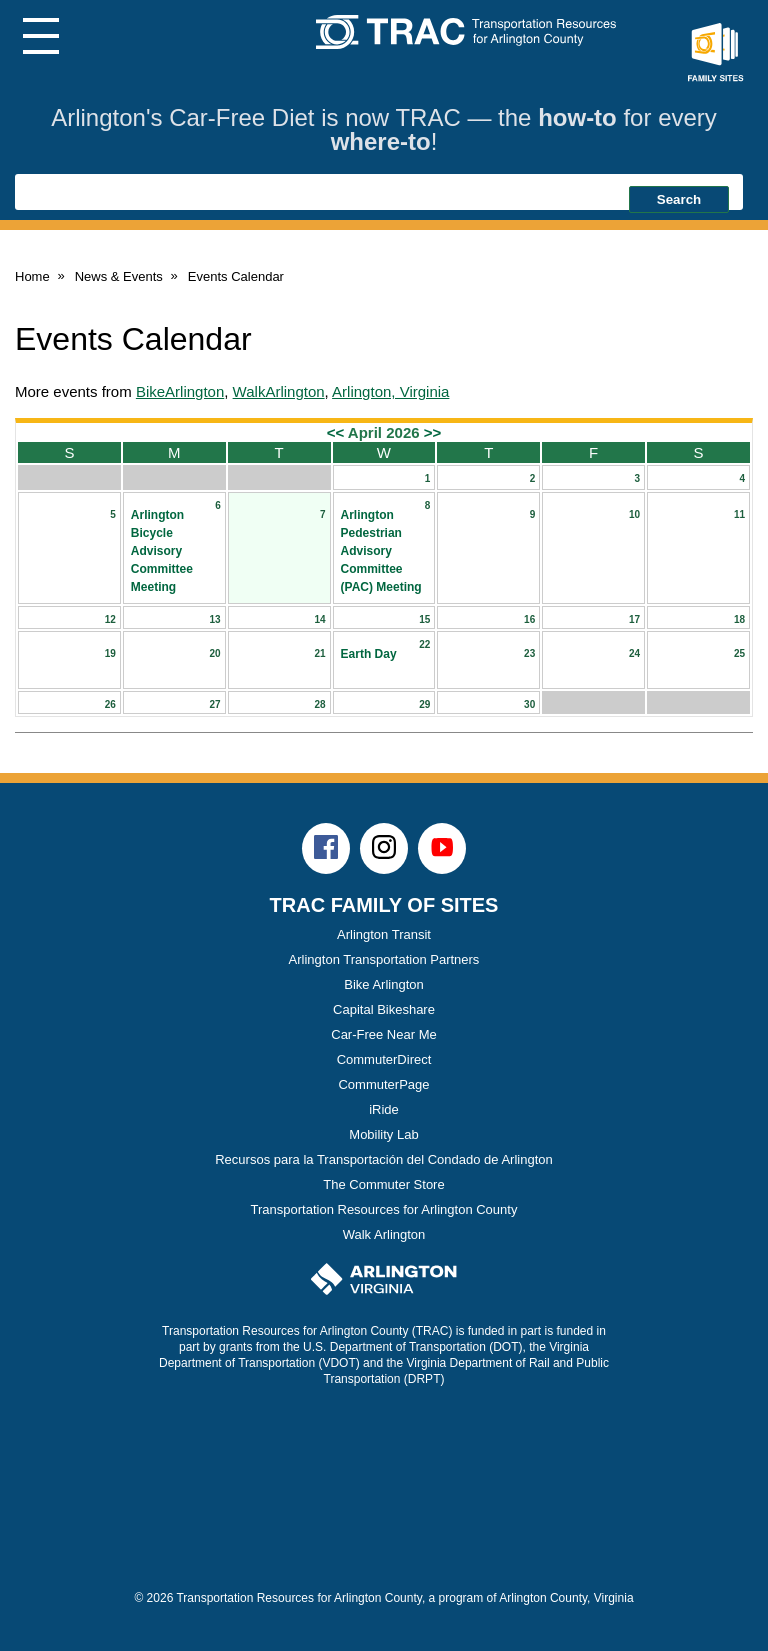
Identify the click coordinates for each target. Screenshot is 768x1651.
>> (433, 432)
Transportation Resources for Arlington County (384, 1209)
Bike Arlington (384, 984)
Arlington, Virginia (390, 391)
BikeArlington (180, 391)
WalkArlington (279, 391)
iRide (384, 1109)
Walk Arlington (384, 1234)
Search (679, 199)
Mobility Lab (383, 1134)
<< (336, 432)
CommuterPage (383, 1084)
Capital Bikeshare (384, 1009)
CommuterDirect (384, 1059)
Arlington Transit (384, 934)
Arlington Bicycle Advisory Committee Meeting (162, 551)
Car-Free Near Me (383, 1034)
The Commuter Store (383, 1184)
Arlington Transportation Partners (384, 959)
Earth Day (369, 654)
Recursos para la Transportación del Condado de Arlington (384, 1159)
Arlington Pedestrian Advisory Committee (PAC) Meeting (381, 551)
